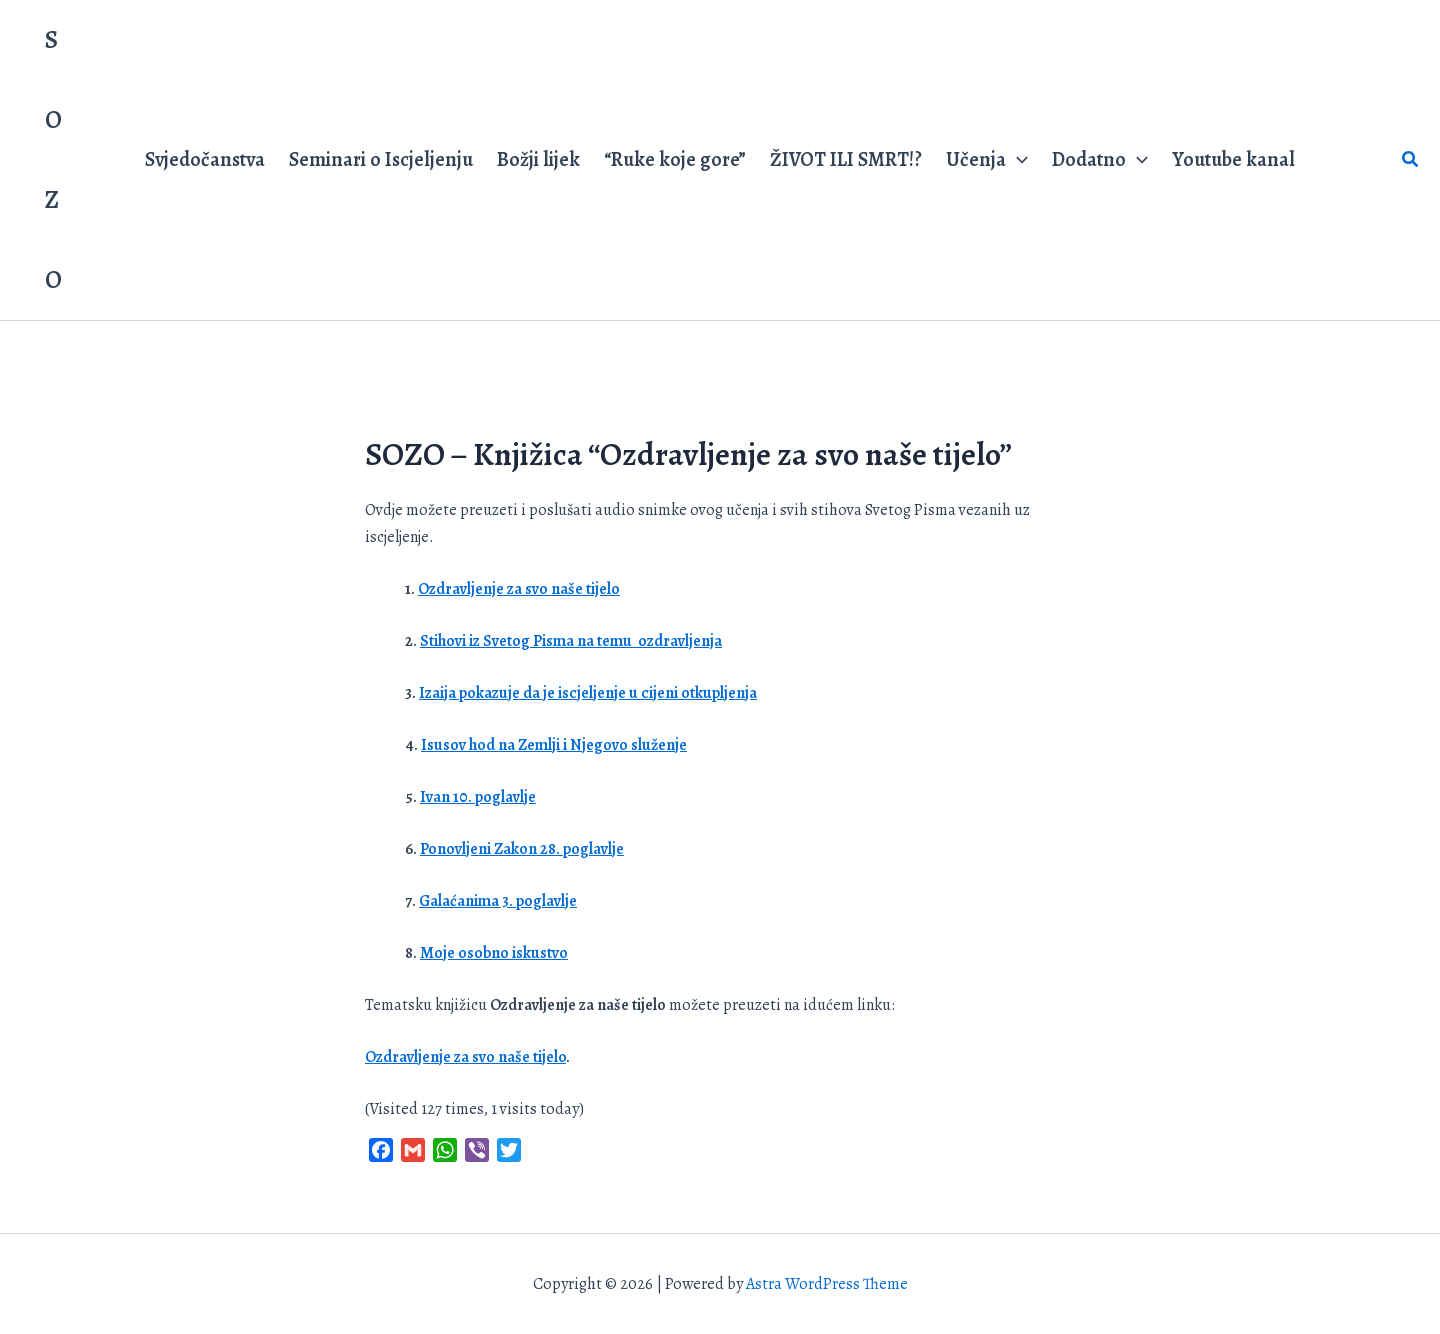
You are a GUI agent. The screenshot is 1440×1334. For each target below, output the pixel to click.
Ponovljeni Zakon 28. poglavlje (522, 849)
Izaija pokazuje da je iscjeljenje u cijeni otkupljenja (588, 693)
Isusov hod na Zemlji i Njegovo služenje (554, 745)
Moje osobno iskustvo (494, 953)
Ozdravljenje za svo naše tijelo (519, 589)
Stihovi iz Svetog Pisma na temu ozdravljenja (571, 641)
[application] (1017, 160)
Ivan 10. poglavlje (478, 797)
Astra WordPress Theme (827, 1284)
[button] (1411, 160)
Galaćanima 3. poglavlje (498, 901)
